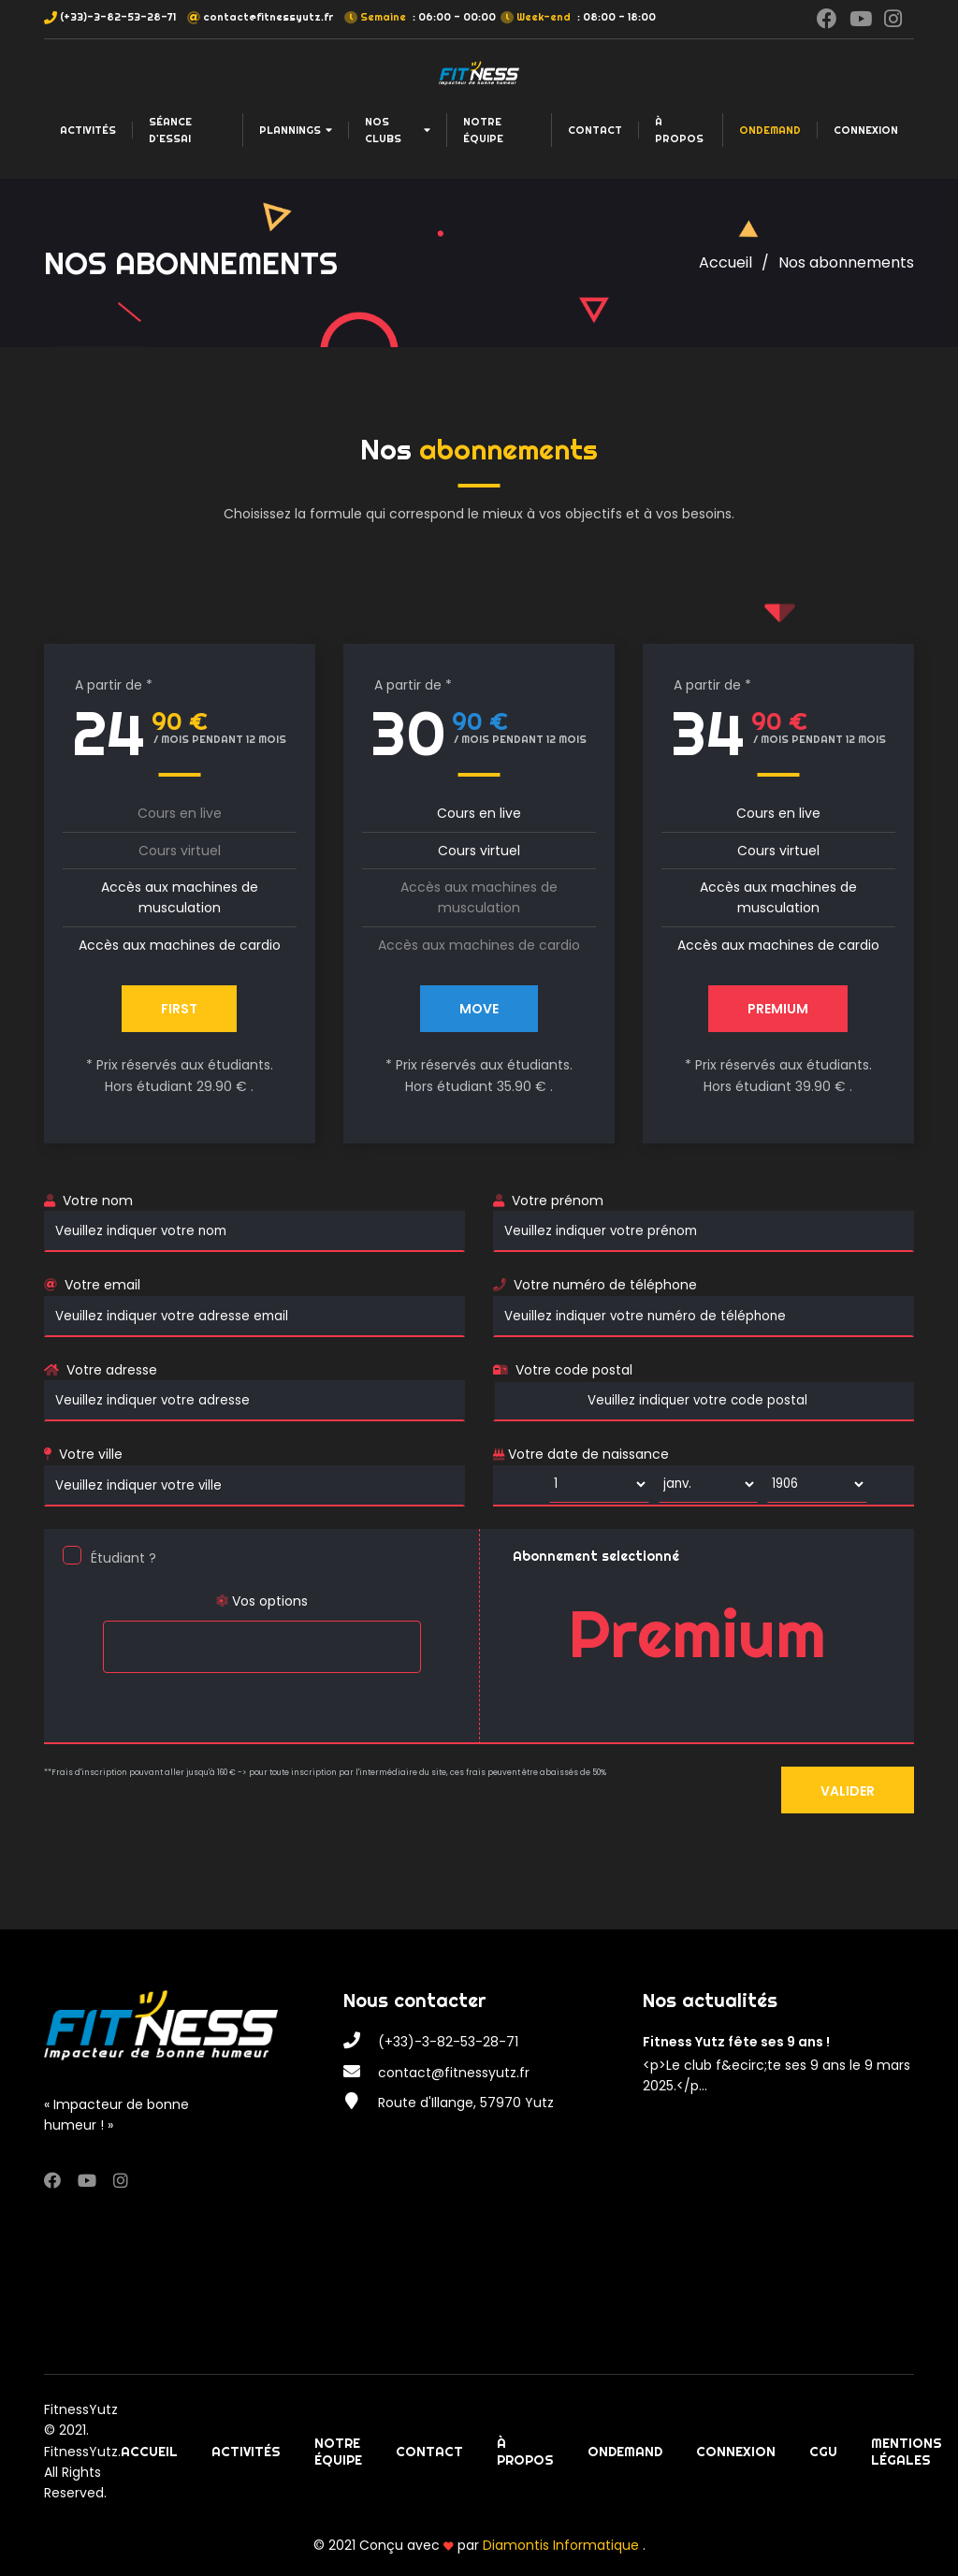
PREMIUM (778, 1008)
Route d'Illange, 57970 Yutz (466, 2102)
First (179, 1008)
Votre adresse (111, 1370)
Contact (595, 130)
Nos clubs (397, 130)
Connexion (866, 130)
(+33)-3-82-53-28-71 (118, 16)
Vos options (261, 1601)
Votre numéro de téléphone (605, 1284)
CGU (823, 2451)
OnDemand (770, 130)
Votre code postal (573, 1370)
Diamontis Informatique (563, 2545)
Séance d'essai (170, 130)
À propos (679, 130)
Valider (847, 1791)
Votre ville (91, 1454)
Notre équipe (483, 130)
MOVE (479, 1008)
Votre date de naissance (581, 1454)
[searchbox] (114, 1634)
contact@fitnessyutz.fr (268, 16)
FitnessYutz (81, 2409)
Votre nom (98, 1200)
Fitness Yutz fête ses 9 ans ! (736, 2041)
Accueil (725, 262)
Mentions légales (906, 2451)
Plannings (295, 130)
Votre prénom (557, 1200)
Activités (88, 130)
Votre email (102, 1284)
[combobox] (262, 1647)
